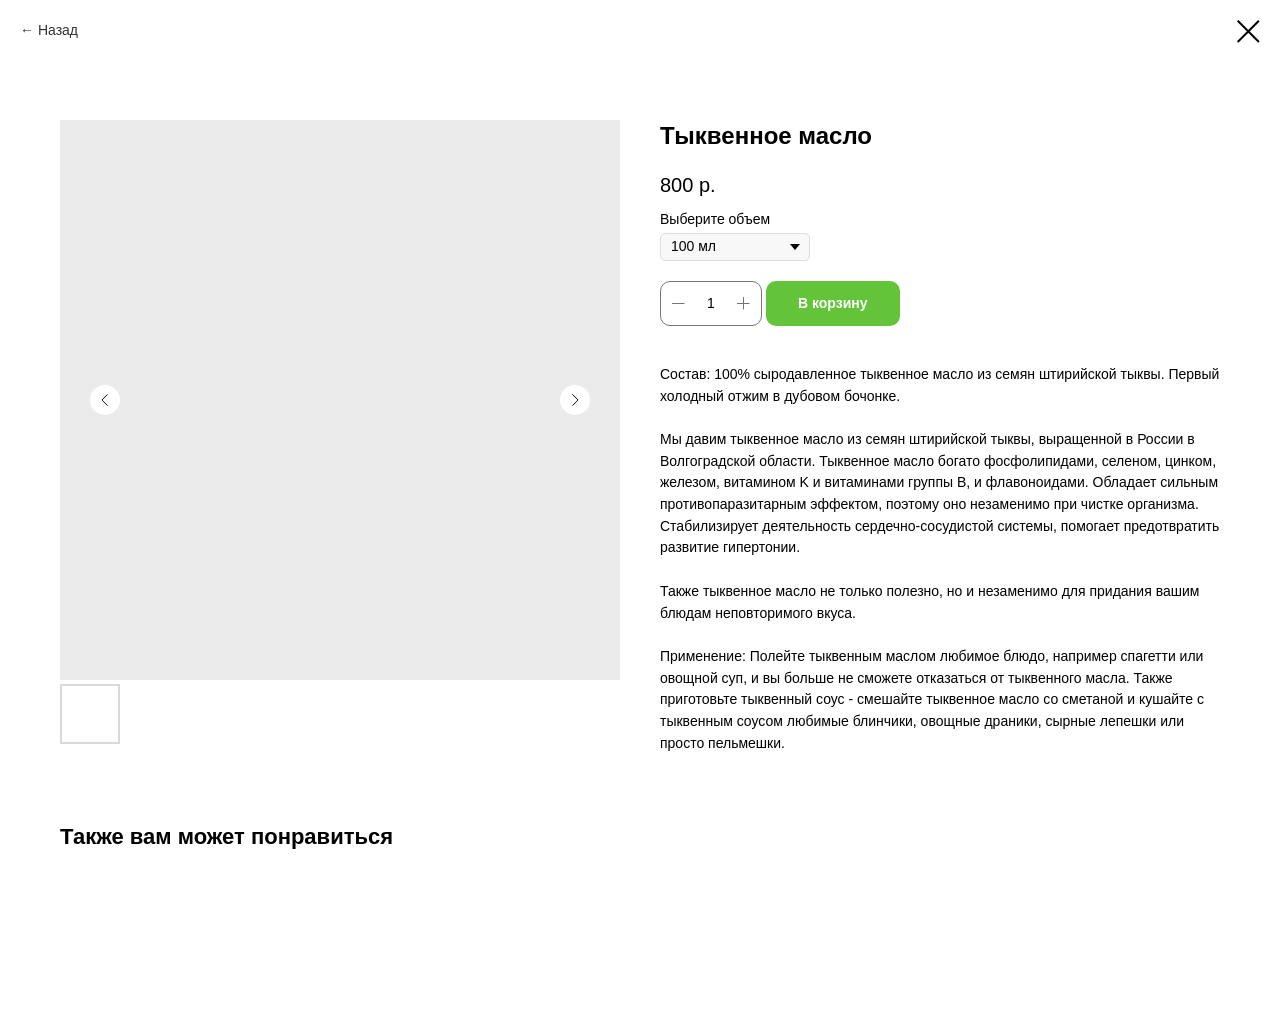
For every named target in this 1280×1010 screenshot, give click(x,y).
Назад (58, 30)
